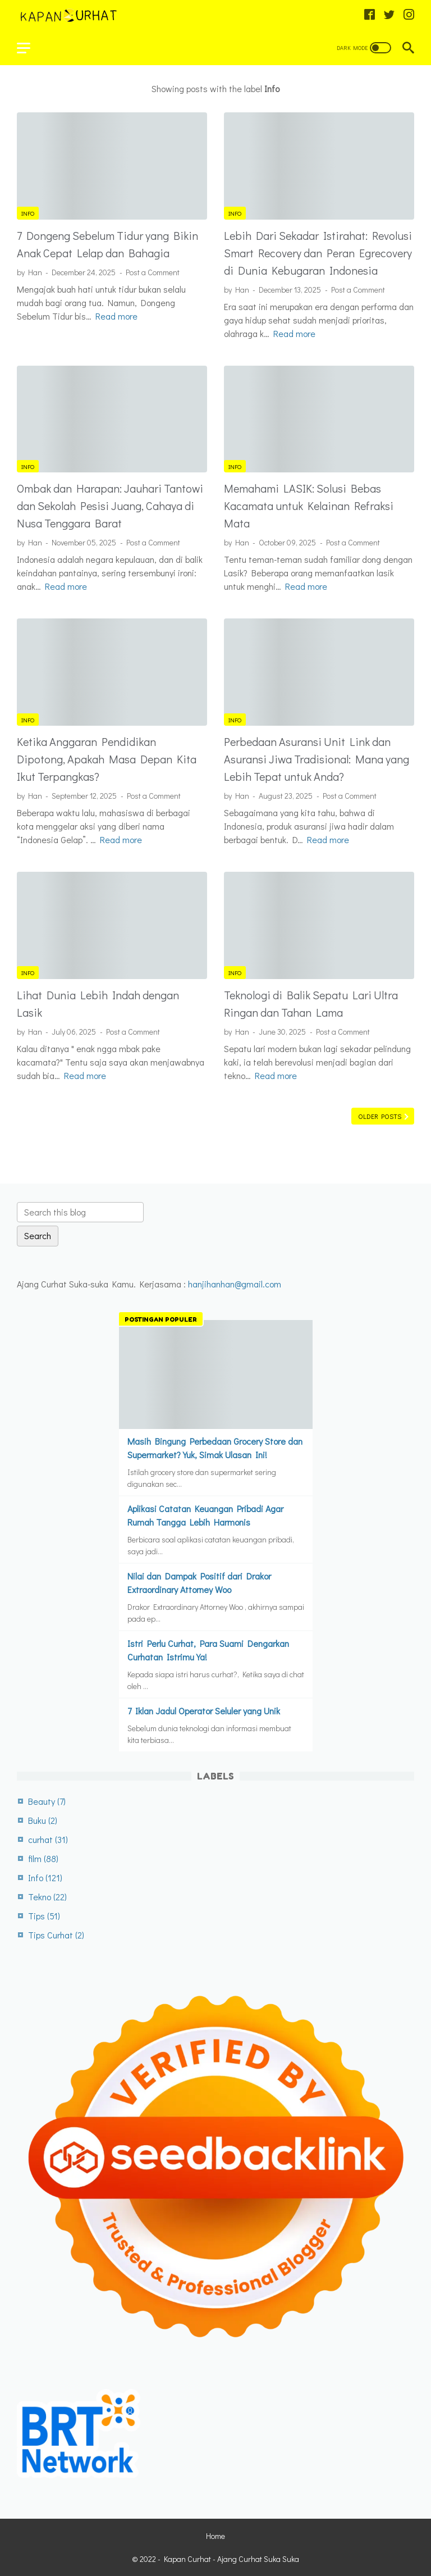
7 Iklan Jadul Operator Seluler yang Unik (203, 1711)
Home (215, 2536)
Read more (116, 316)
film (43, 1858)
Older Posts (380, 1116)
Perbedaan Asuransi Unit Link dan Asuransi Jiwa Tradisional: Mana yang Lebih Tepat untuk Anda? (316, 759)
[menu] (30, 47)
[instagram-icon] (409, 15)
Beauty (47, 1801)
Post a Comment (153, 272)
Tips (44, 1916)
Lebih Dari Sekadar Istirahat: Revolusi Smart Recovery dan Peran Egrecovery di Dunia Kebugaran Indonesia (318, 252)
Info (27, 213)
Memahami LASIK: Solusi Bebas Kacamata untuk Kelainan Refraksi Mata (308, 505)
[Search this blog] (80, 1212)
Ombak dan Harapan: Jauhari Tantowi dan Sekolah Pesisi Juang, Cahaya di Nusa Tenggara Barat (110, 505)
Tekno (47, 1897)
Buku (42, 1820)
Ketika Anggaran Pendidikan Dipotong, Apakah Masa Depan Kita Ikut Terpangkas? (106, 759)
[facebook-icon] (369, 15)
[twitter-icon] (389, 15)
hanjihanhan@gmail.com (234, 1284)
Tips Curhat (56, 1935)
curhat (48, 1839)
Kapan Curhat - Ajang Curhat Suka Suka (231, 2559)
